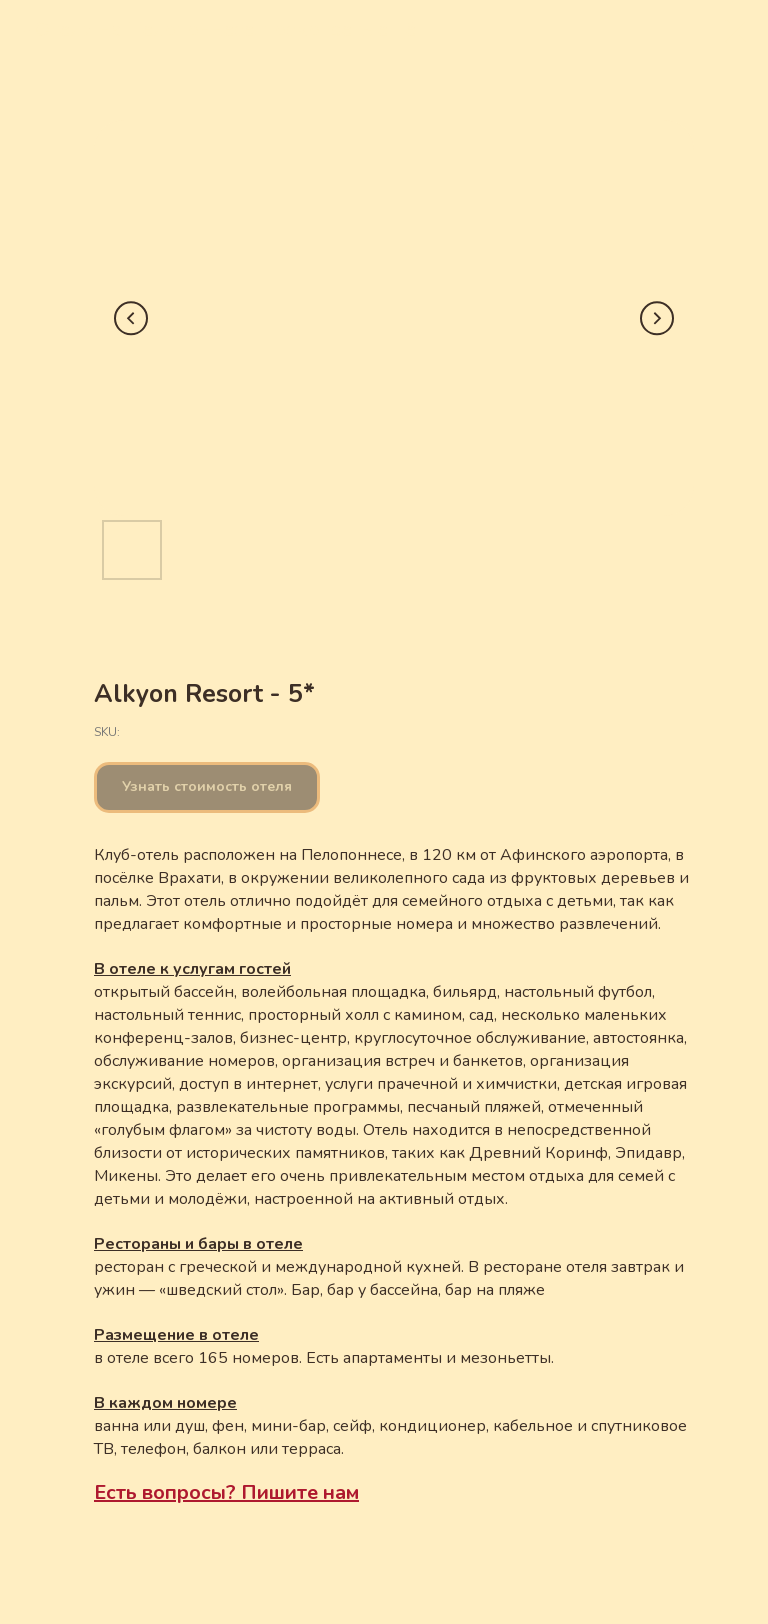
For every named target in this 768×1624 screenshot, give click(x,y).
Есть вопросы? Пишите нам (226, 1492)
